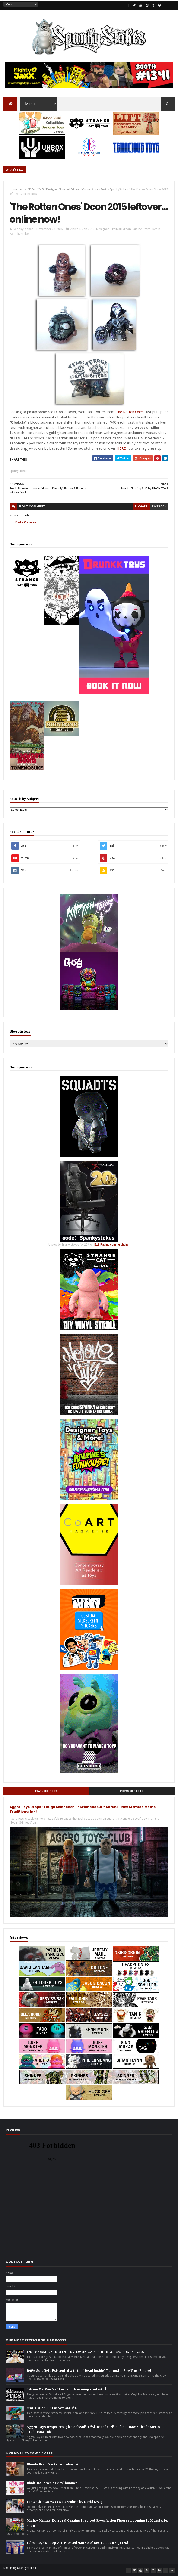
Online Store (90, 189)
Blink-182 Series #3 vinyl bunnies (52, 2483)
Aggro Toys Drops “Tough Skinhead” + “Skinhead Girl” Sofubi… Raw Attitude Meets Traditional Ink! (83, 1809)
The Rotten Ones (130, 411)
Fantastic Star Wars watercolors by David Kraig (65, 2502)
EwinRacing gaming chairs (111, 1244)
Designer (52, 189)
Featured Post (46, 1791)
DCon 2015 (36, 189)
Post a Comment (26, 522)
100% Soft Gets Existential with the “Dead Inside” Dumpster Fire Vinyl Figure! (89, 2371)
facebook (159, 506)
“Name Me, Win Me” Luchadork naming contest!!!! (66, 2389)
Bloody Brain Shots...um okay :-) (52, 2464)
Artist (23, 189)
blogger (141, 506)
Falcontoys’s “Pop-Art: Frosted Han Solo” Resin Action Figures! (77, 2543)
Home (14, 189)
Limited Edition (70, 189)
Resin (104, 189)
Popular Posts (131, 1791)
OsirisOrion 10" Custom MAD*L (52, 2408)
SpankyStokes (119, 189)
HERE (121, 448)
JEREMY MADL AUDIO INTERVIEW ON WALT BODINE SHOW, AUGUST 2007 (86, 2352)
